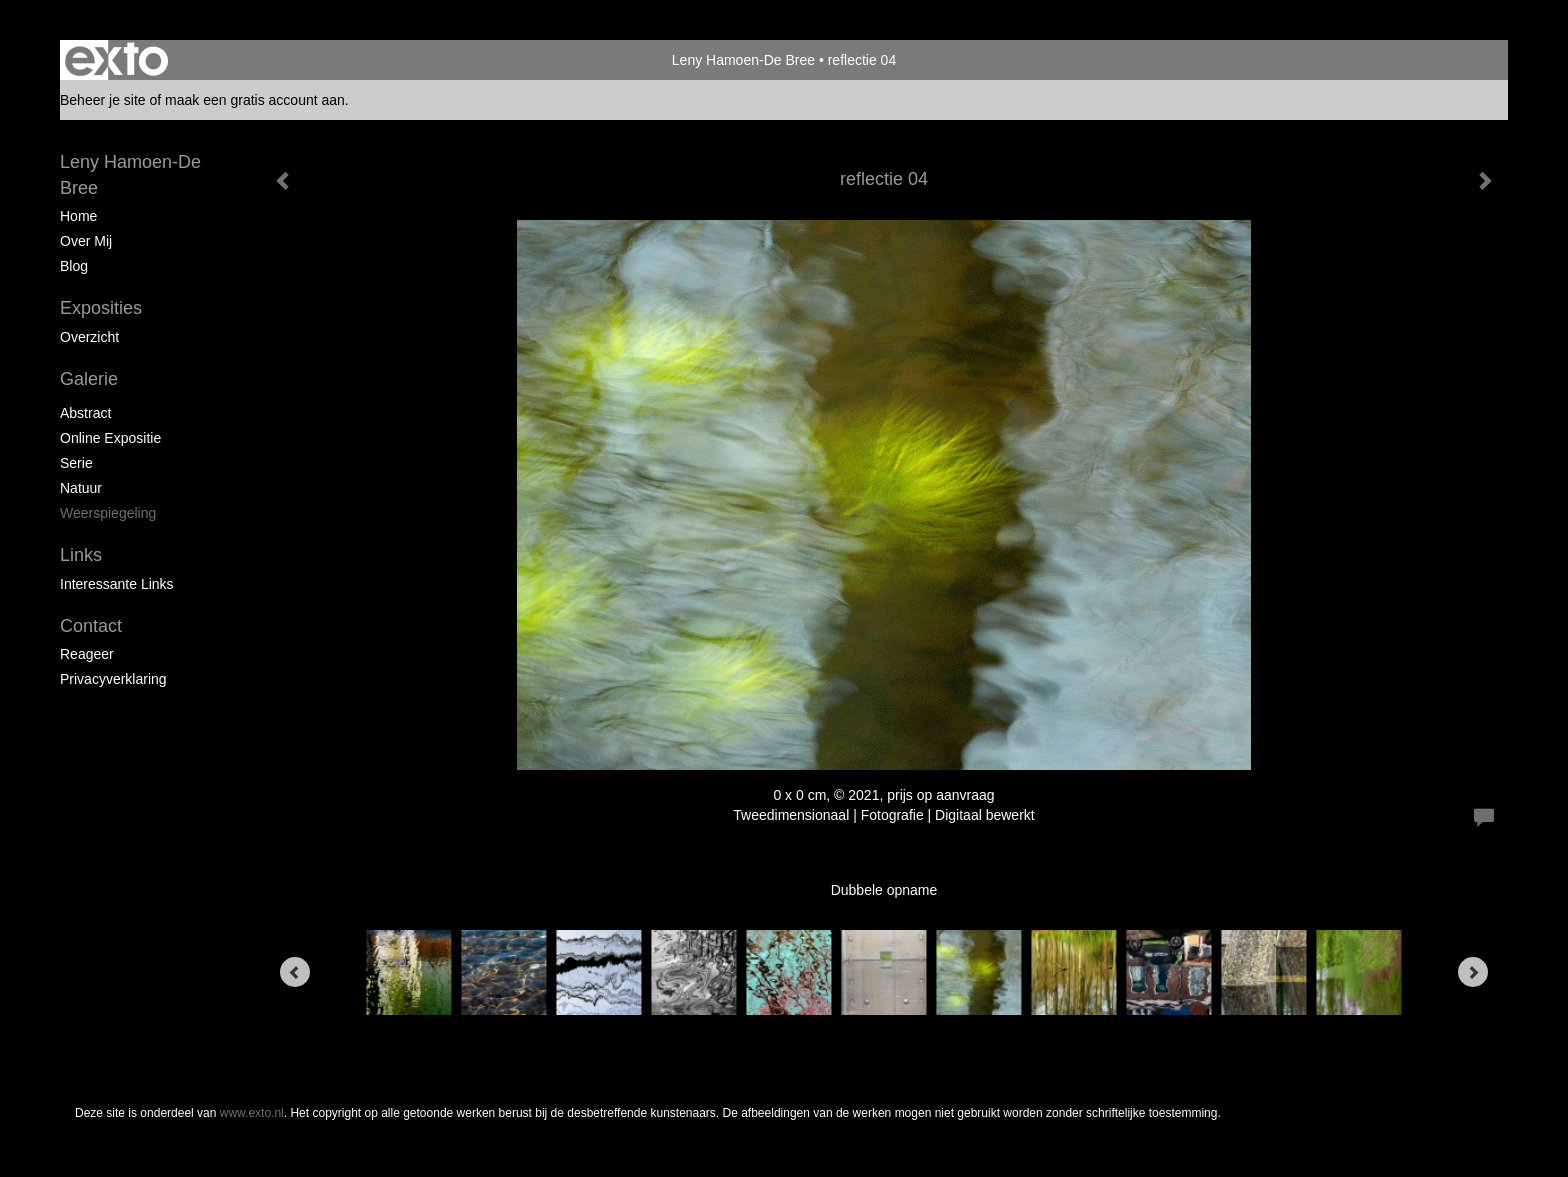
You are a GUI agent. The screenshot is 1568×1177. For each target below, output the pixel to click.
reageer (87, 654)
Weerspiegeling (108, 513)
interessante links (117, 584)
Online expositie (110, 438)
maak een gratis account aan (255, 100)
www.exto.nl (252, 1113)
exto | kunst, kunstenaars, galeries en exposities (116, 60)
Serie (76, 463)
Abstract (85, 413)
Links (81, 555)
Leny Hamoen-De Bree (743, 60)
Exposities (101, 308)
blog (74, 266)
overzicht (89, 337)
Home (78, 216)
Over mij (86, 241)
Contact (91, 626)
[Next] (1473, 972)
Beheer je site (103, 100)
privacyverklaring (113, 679)
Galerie (89, 379)
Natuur (81, 488)
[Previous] (295, 972)
